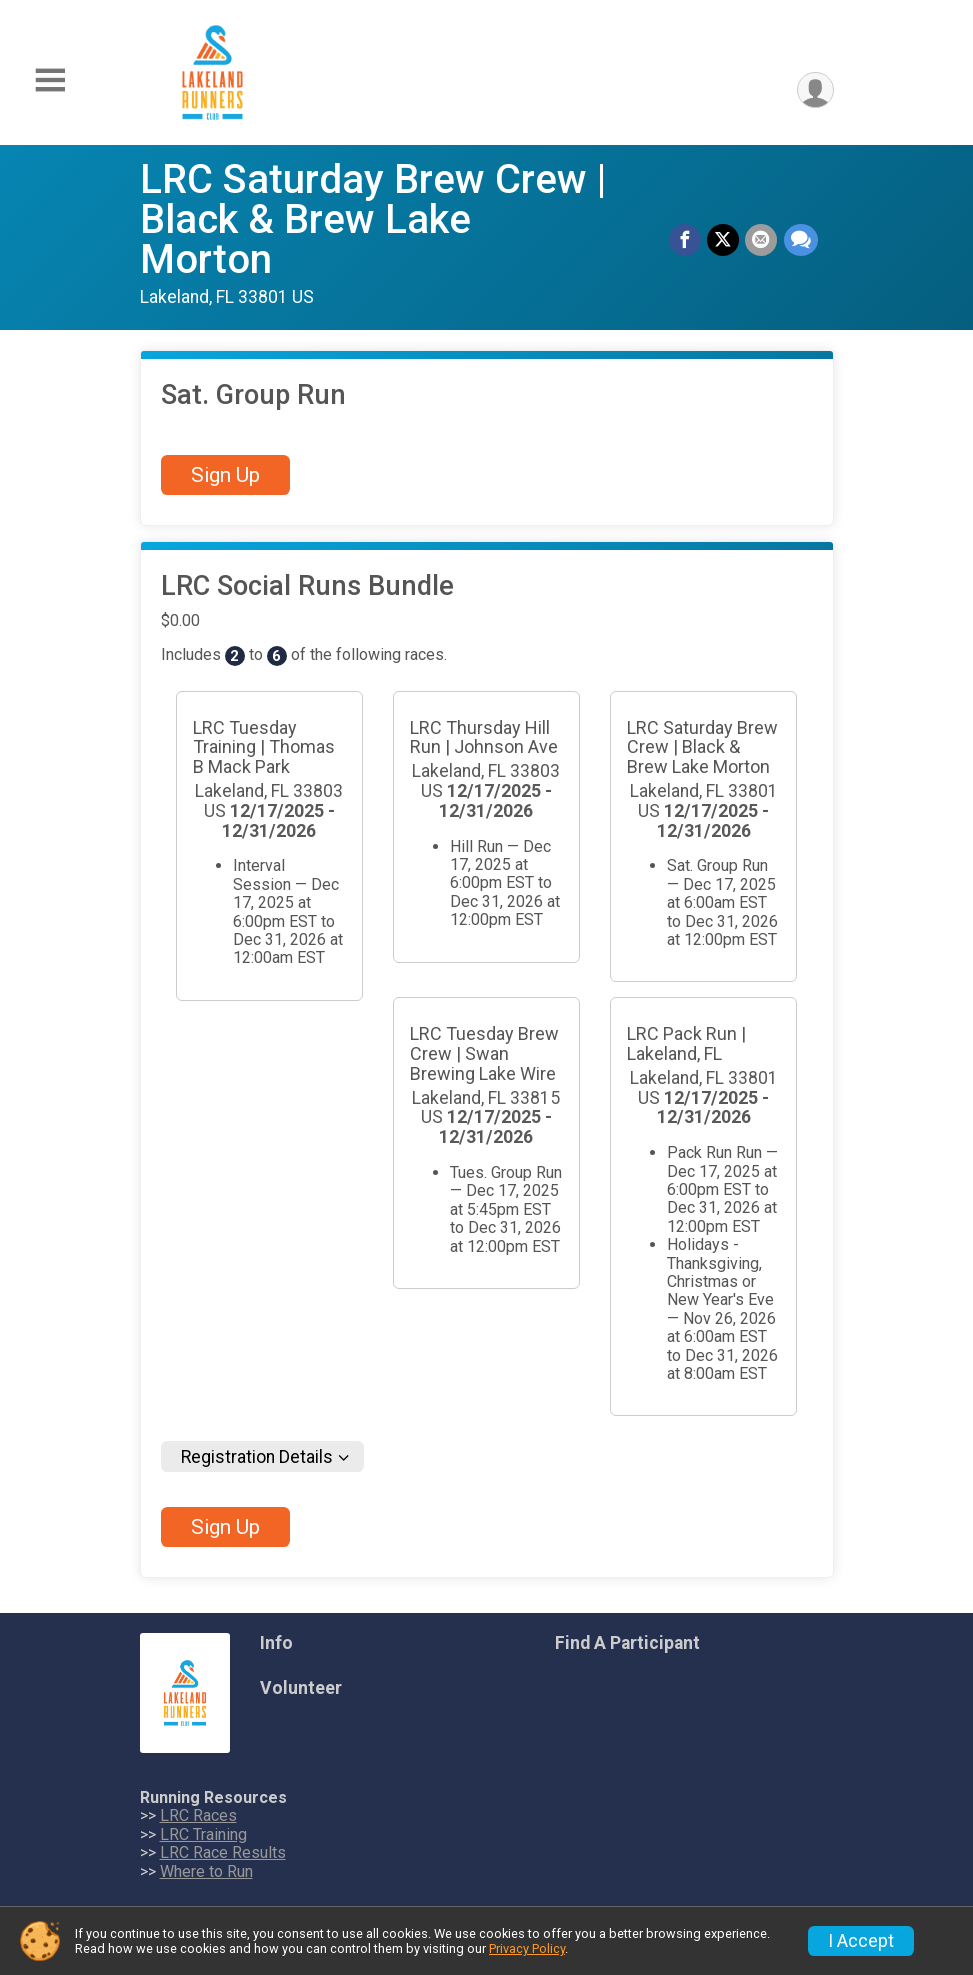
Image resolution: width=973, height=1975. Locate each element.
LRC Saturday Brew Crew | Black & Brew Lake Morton (373, 219)
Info (276, 1643)
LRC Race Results (223, 1852)
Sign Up (225, 475)
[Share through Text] (801, 240)
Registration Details (257, 1457)
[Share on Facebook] (686, 240)
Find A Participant (627, 1643)
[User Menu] (815, 90)
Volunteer (301, 1688)
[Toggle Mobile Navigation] (50, 80)
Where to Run (206, 1871)
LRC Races (198, 1815)
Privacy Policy (527, 1948)
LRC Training (203, 1834)
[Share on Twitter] (724, 240)
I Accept (861, 1941)
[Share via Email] (762, 240)
